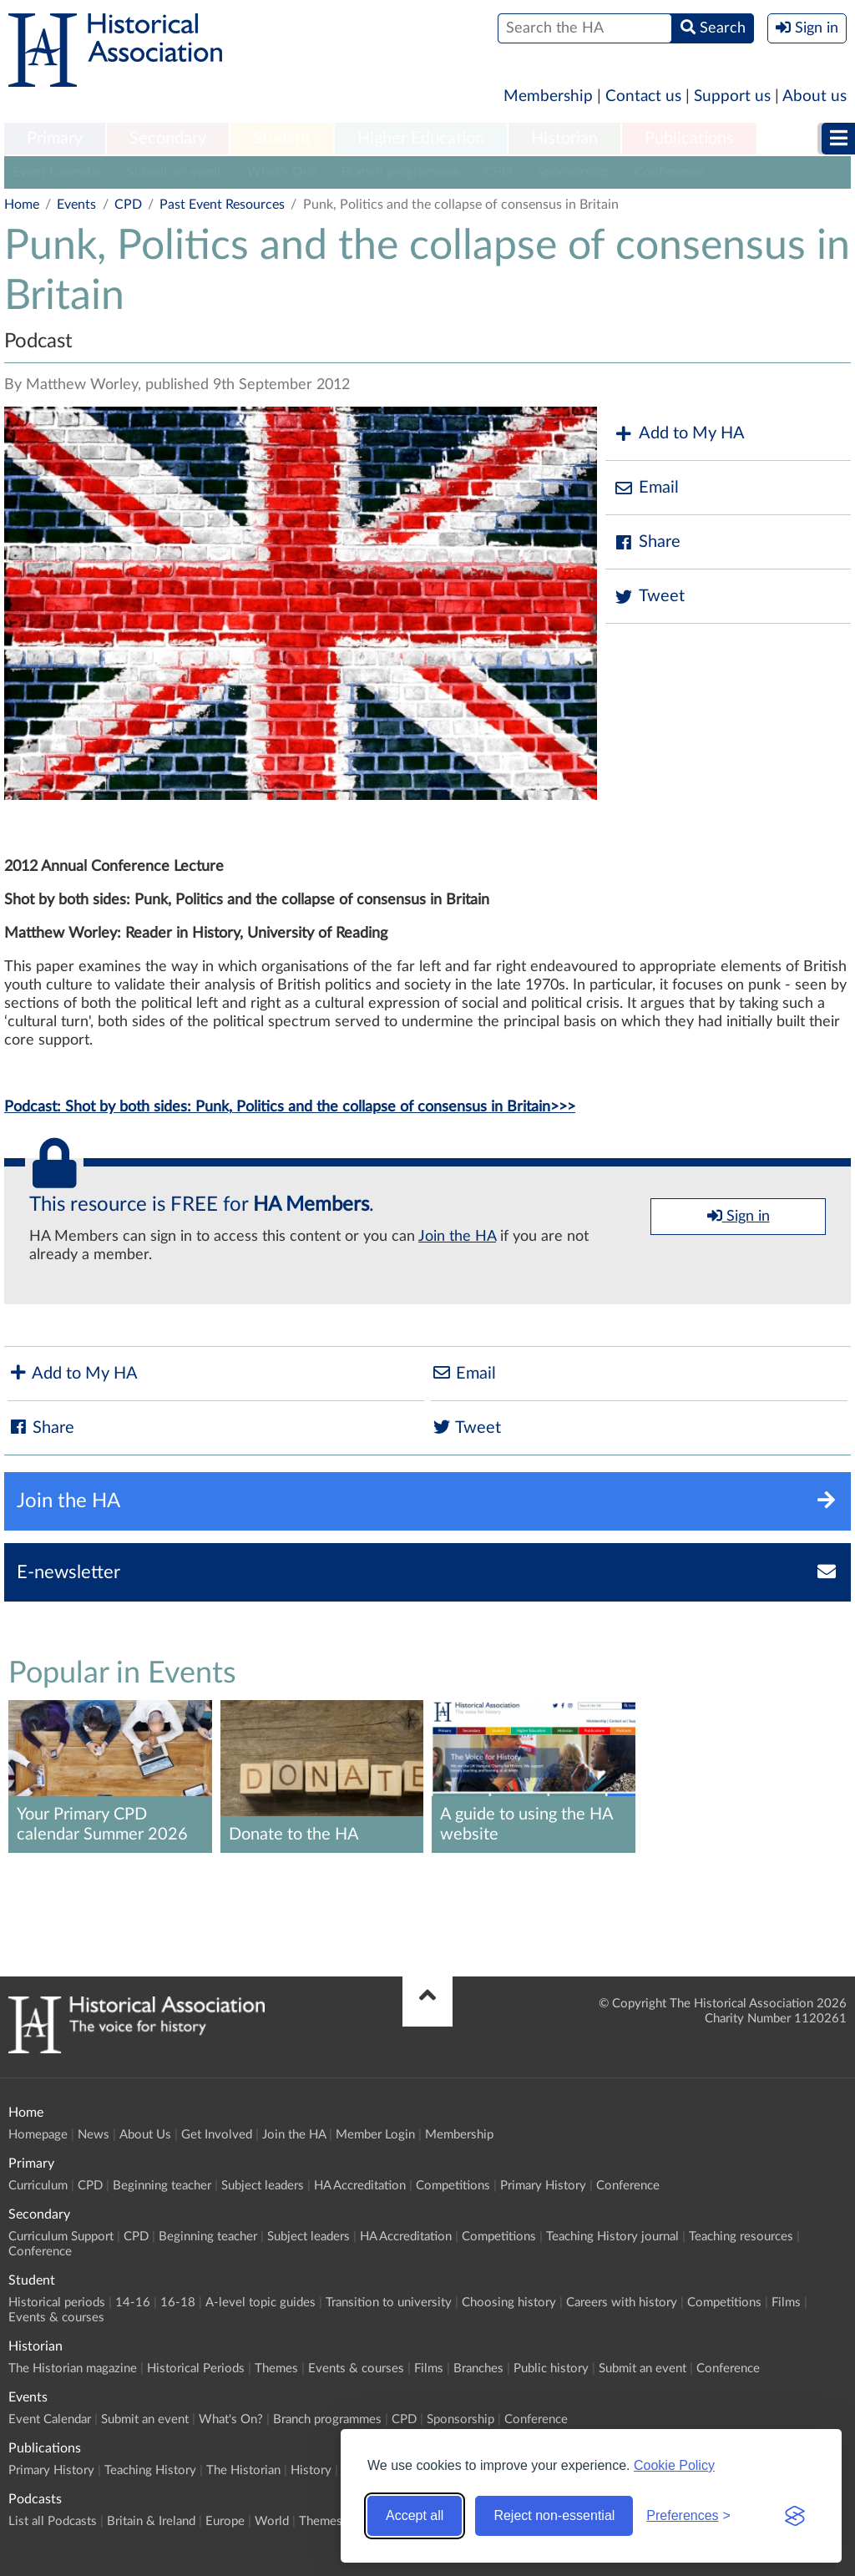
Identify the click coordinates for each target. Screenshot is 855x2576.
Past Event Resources (222, 204)
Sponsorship (573, 172)
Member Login (375, 2134)
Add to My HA (679, 434)
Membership (548, 96)
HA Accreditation (360, 2185)
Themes (276, 2368)
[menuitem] (54, 139)
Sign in (738, 1215)
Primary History (543, 2185)
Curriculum (38, 2185)
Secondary (167, 138)
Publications (689, 138)
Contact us (643, 96)
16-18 (177, 2302)
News (93, 2134)
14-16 (132, 2302)
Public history (551, 2368)
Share (647, 542)
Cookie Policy (674, 2465)
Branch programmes (400, 172)
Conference (669, 172)
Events (76, 204)
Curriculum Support (61, 2236)
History (311, 2470)
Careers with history (621, 2302)
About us (814, 96)
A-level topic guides (260, 2302)
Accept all (414, 2515)
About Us (145, 2134)
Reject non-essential (554, 2515)
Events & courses (56, 2317)
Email (646, 488)
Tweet (649, 596)
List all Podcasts (52, 2521)
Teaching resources (741, 2236)
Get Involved (216, 2134)
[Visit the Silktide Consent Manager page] (795, 2516)
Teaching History (150, 2470)
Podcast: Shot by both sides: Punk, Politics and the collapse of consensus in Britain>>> (289, 1107)
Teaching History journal (612, 2236)
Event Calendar (57, 172)
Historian (564, 138)
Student (282, 138)
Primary (55, 138)
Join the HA (457, 1236)
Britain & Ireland (151, 2521)
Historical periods (56, 2302)
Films (786, 2302)
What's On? (281, 172)
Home (21, 204)
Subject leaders (262, 2185)
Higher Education (420, 138)
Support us (732, 96)
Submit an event (174, 172)
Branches (478, 2368)
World (272, 2521)
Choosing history (509, 2302)
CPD (498, 172)
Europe (225, 2521)
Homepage (38, 2134)
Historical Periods (196, 2368)
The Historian (243, 2470)
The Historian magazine (72, 2368)
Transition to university (389, 2302)
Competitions (453, 2185)
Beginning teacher (162, 2185)
